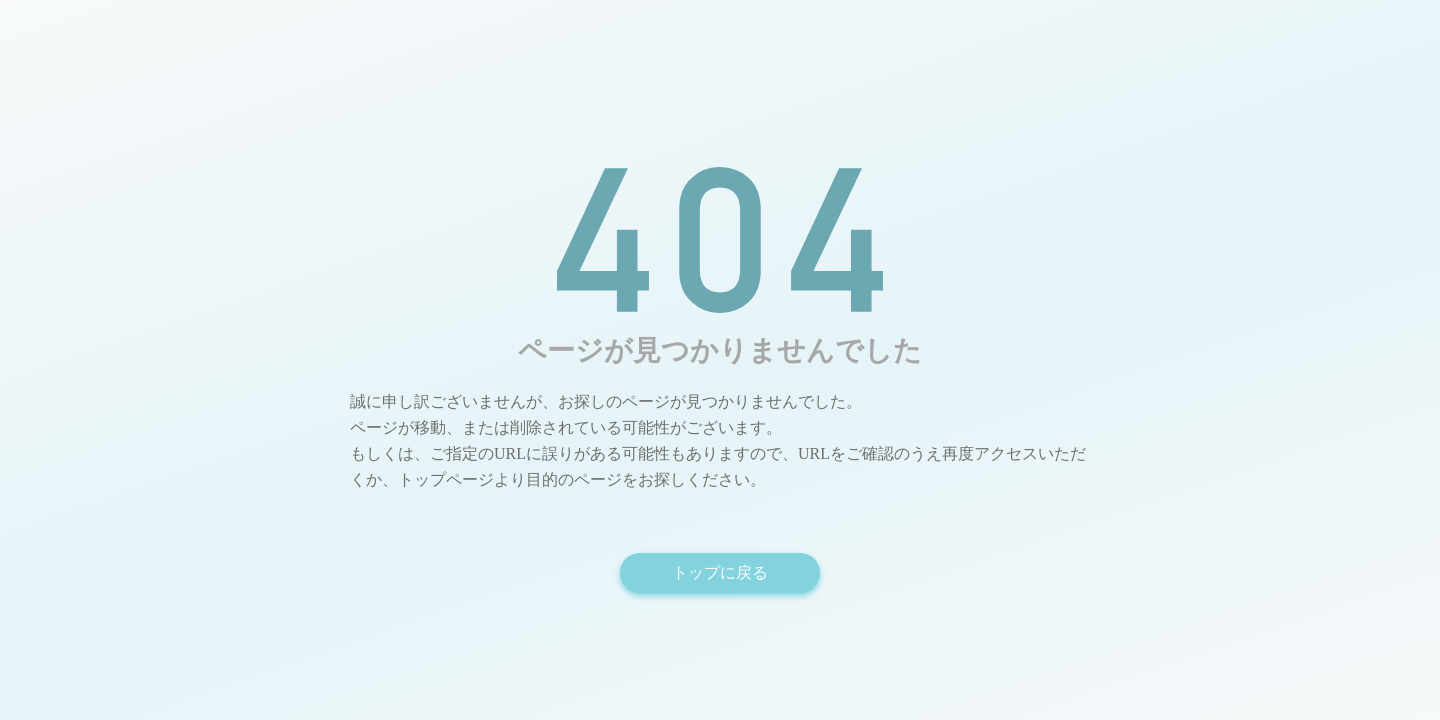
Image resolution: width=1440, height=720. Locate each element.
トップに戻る (720, 572)
